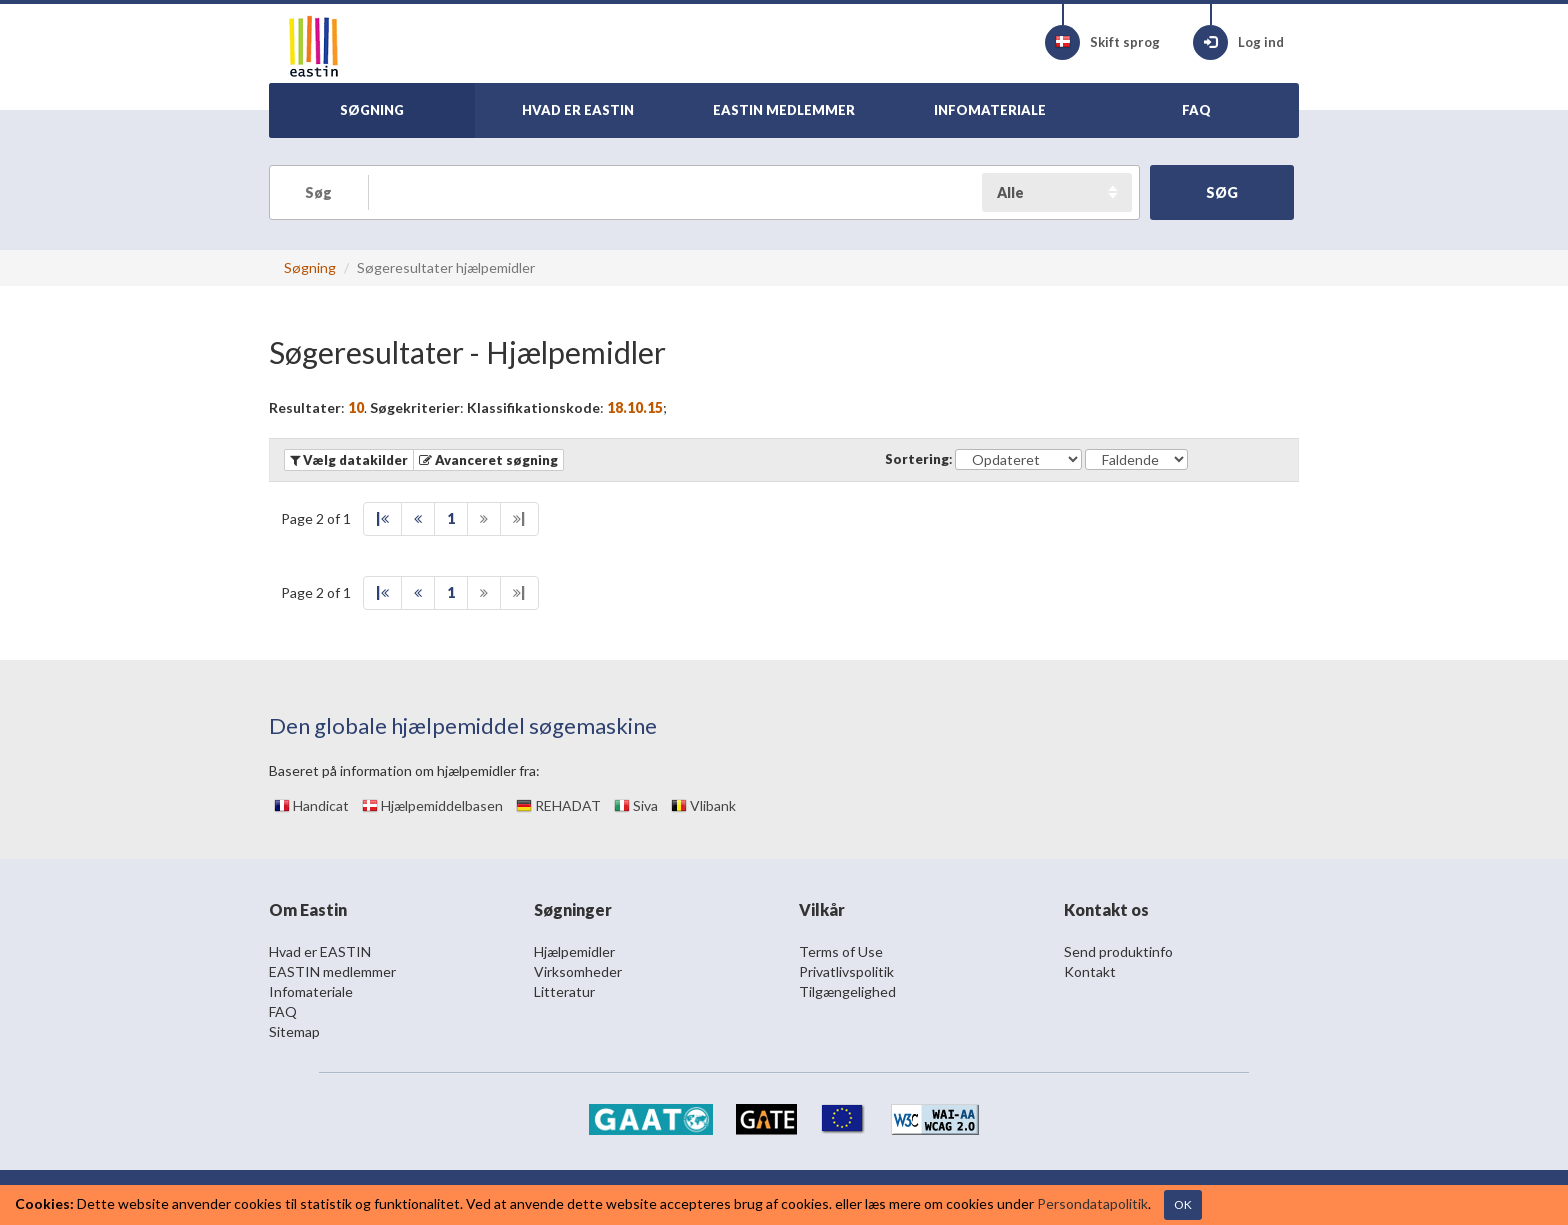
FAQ (283, 1011)
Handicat (311, 805)
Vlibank (703, 805)
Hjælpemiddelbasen (432, 805)
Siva (636, 805)
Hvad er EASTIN (320, 951)
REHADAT (558, 805)
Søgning (310, 267)
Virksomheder (578, 971)
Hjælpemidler (574, 951)
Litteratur (564, 991)
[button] (488, 460)
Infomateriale (311, 991)
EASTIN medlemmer (332, 971)
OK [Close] (1183, 1204)
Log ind (1238, 42)
